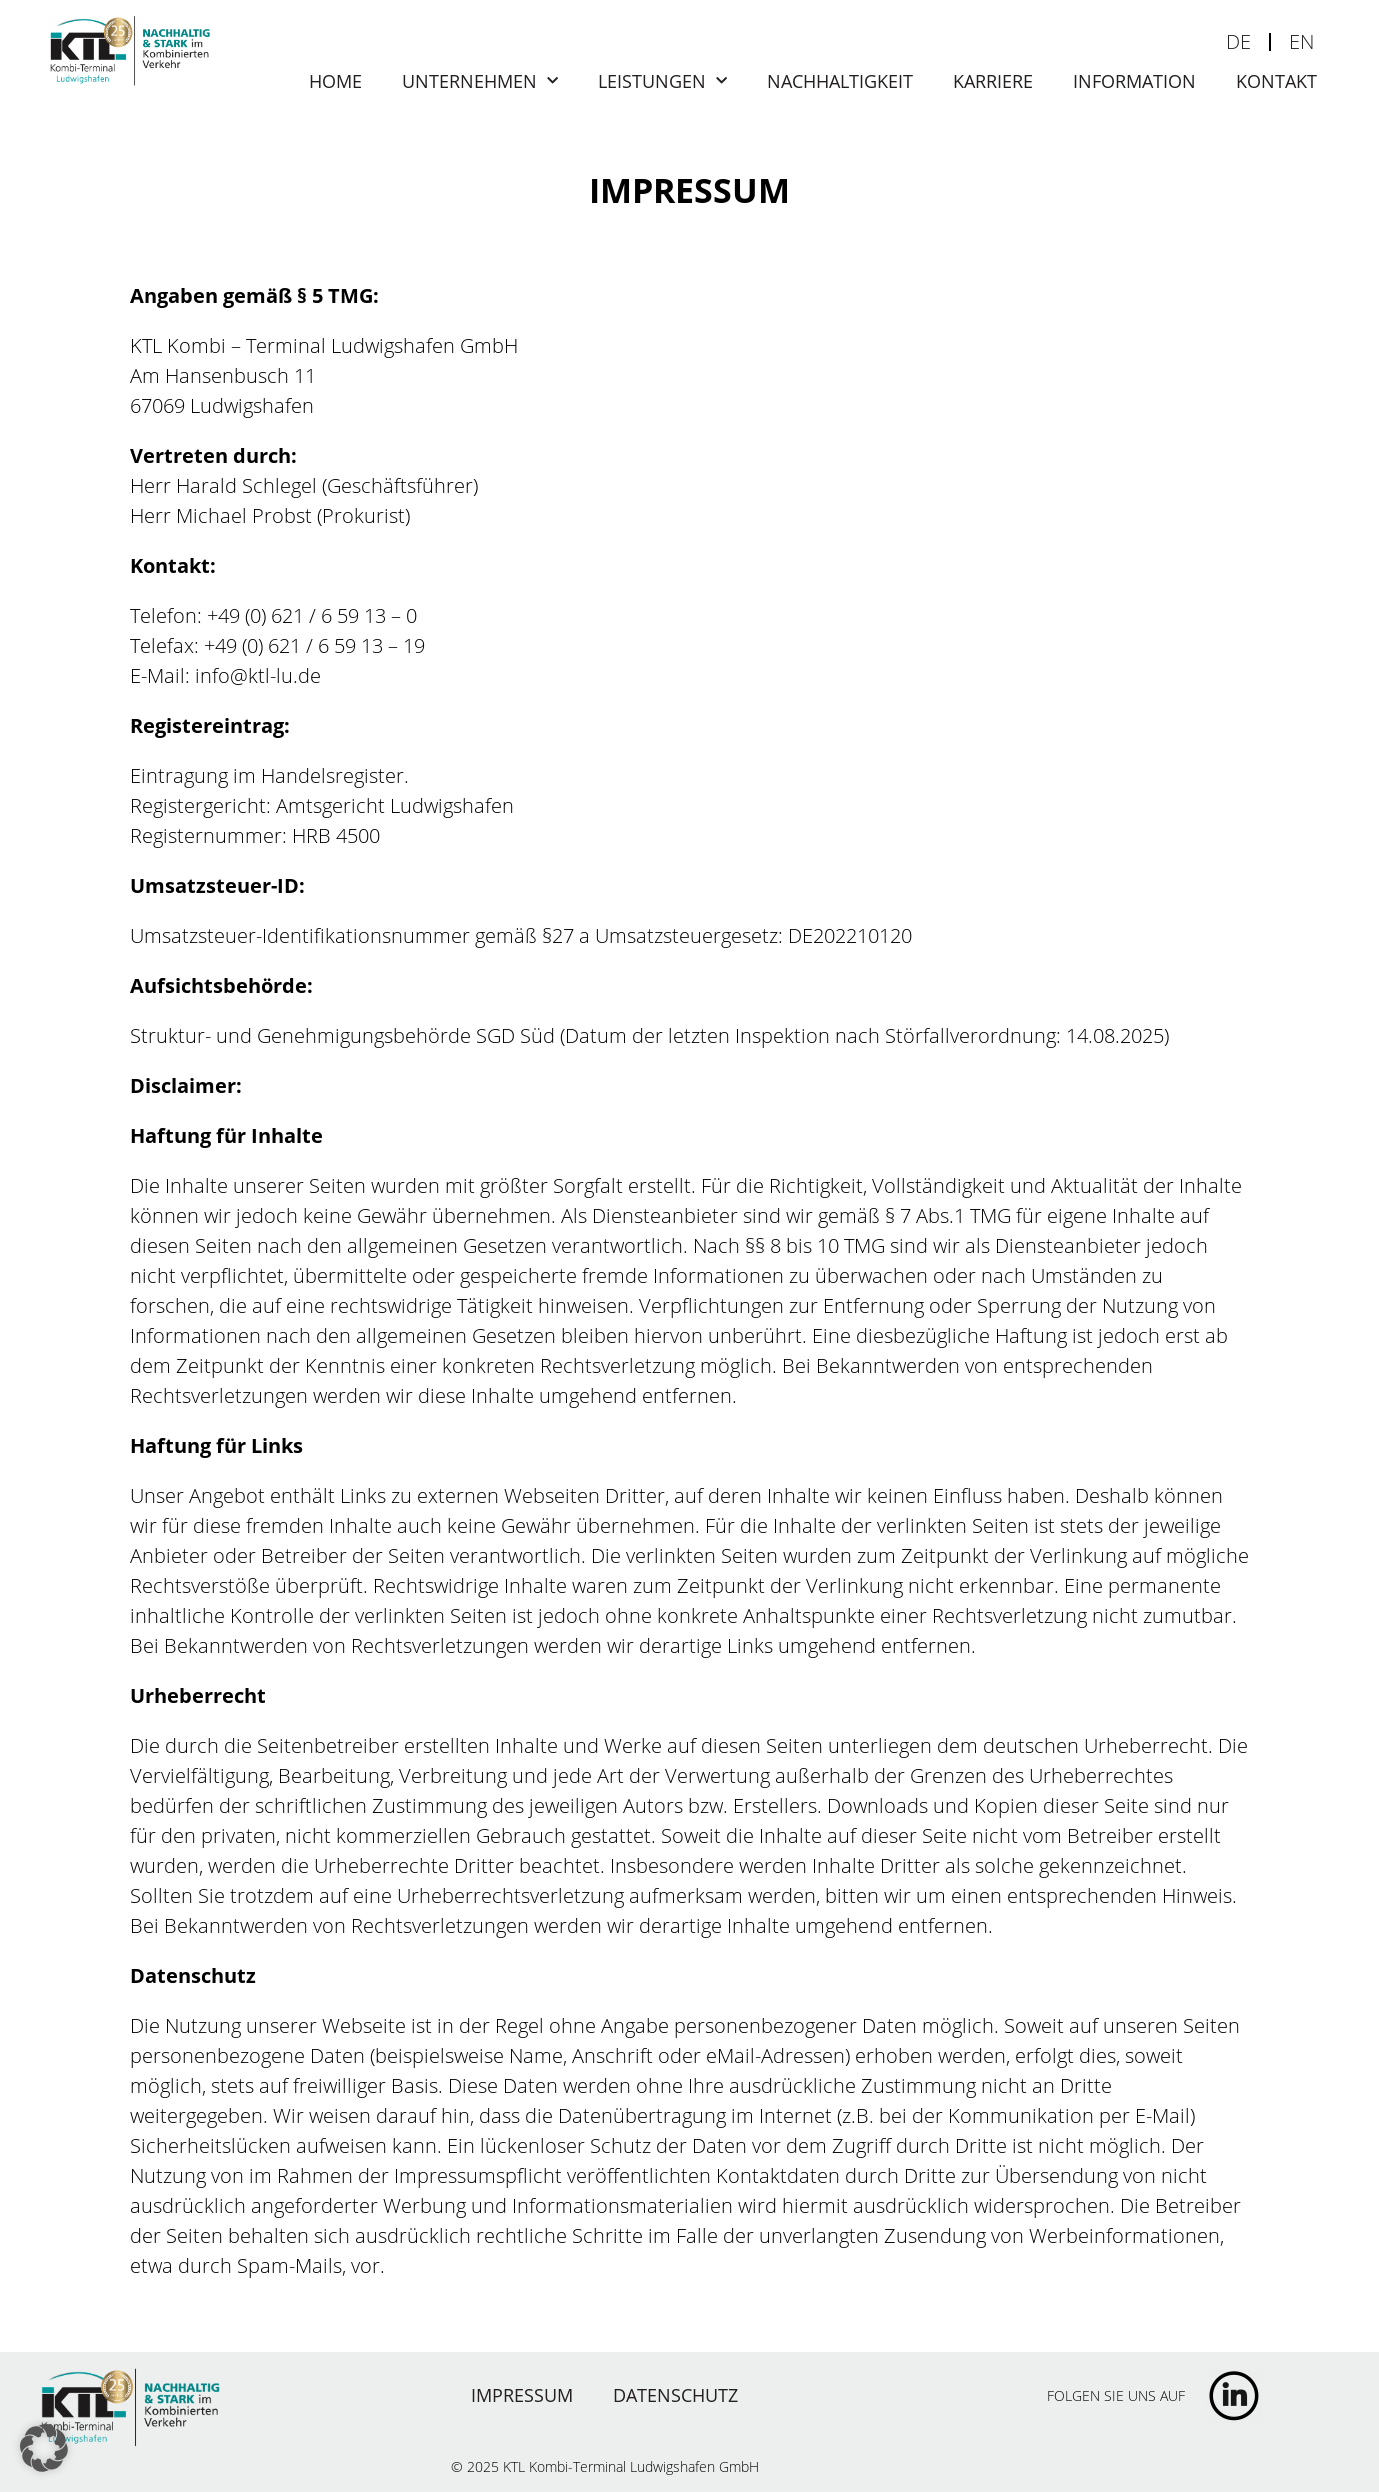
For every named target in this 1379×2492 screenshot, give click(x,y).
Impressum (522, 2395)
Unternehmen (480, 81)
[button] (44, 2448)
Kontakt (1276, 81)
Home (335, 81)
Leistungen (662, 81)
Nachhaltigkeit (840, 81)
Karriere (993, 81)
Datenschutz (675, 2395)
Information (1134, 81)
